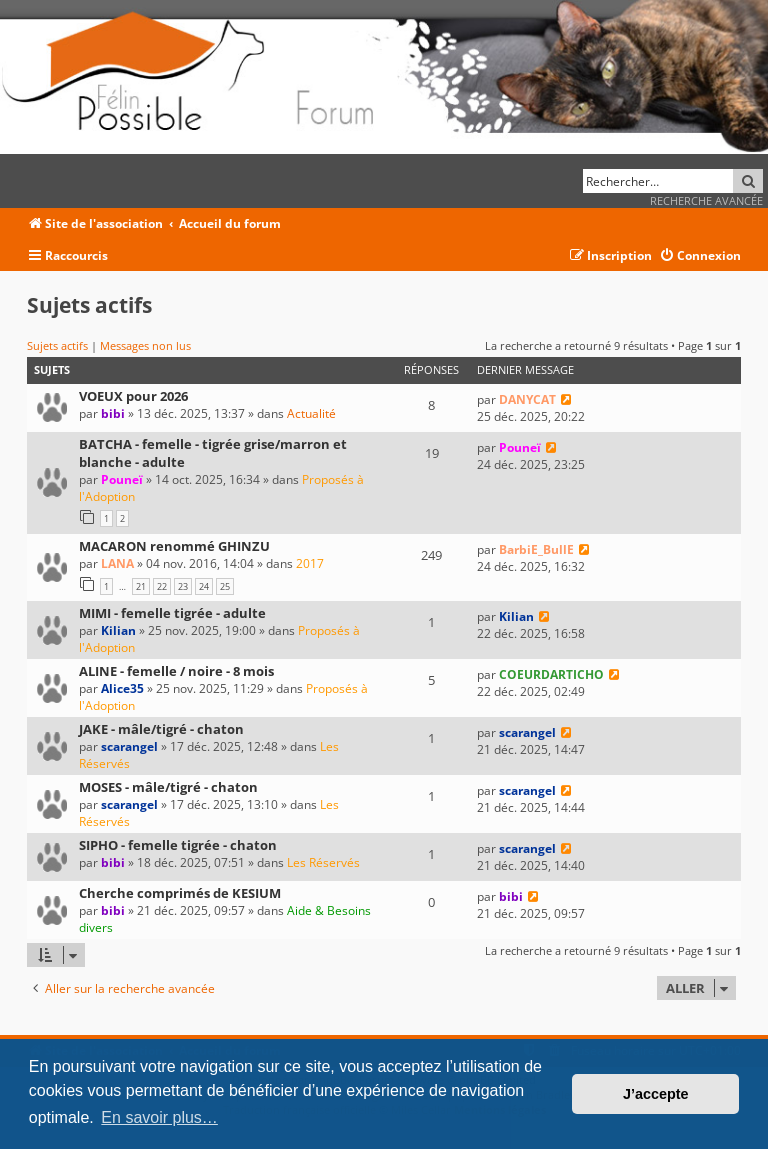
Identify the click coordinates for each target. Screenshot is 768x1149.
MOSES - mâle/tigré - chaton (168, 787)
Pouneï (122, 479)
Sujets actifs (57, 345)
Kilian (118, 630)
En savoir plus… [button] (159, 1117)
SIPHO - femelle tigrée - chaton (178, 845)
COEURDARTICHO (551, 674)
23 (183, 586)
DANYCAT (527, 399)
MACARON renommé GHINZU (174, 546)
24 (204, 586)
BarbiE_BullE (536, 549)
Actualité (311, 413)
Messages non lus (145, 345)
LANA (117, 563)
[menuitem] (700, 256)
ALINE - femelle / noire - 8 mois (176, 671)
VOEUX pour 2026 (133, 396)
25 (225, 586)
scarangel (129, 746)
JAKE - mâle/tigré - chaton (161, 729)
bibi (113, 413)
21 (141, 586)
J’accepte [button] (656, 1094)
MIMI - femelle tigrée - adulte (172, 613)
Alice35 (122, 688)
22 (162, 586)
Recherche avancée (706, 200)
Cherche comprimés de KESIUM (180, 893)
